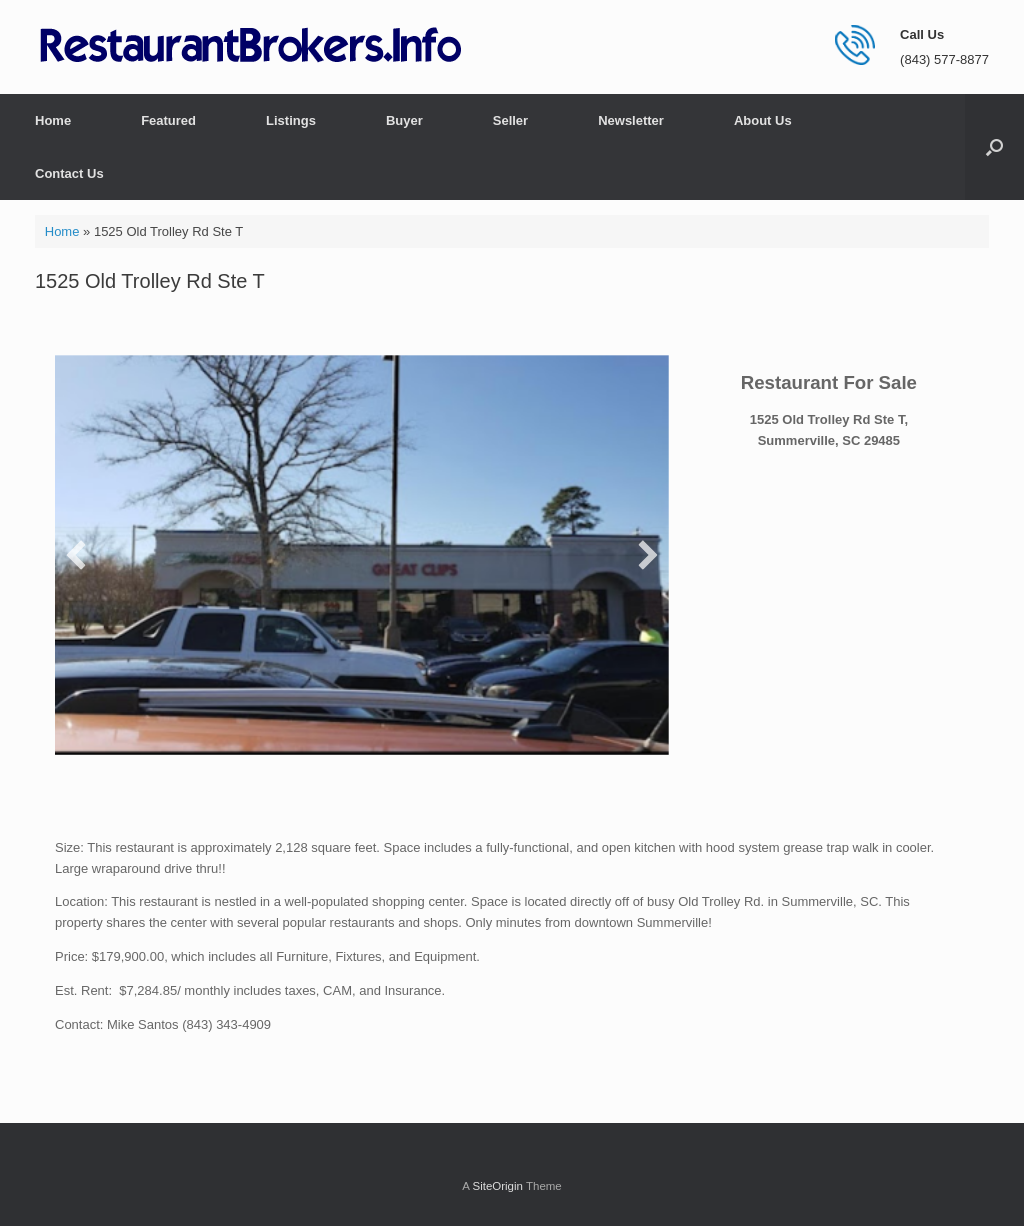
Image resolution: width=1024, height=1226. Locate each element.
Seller (510, 120)
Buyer (404, 120)
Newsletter (631, 120)
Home (53, 120)
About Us (763, 120)
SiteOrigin (497, 1186)
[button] (994, 147)
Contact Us (69, 173)
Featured (168, 120)
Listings (291, 120)
